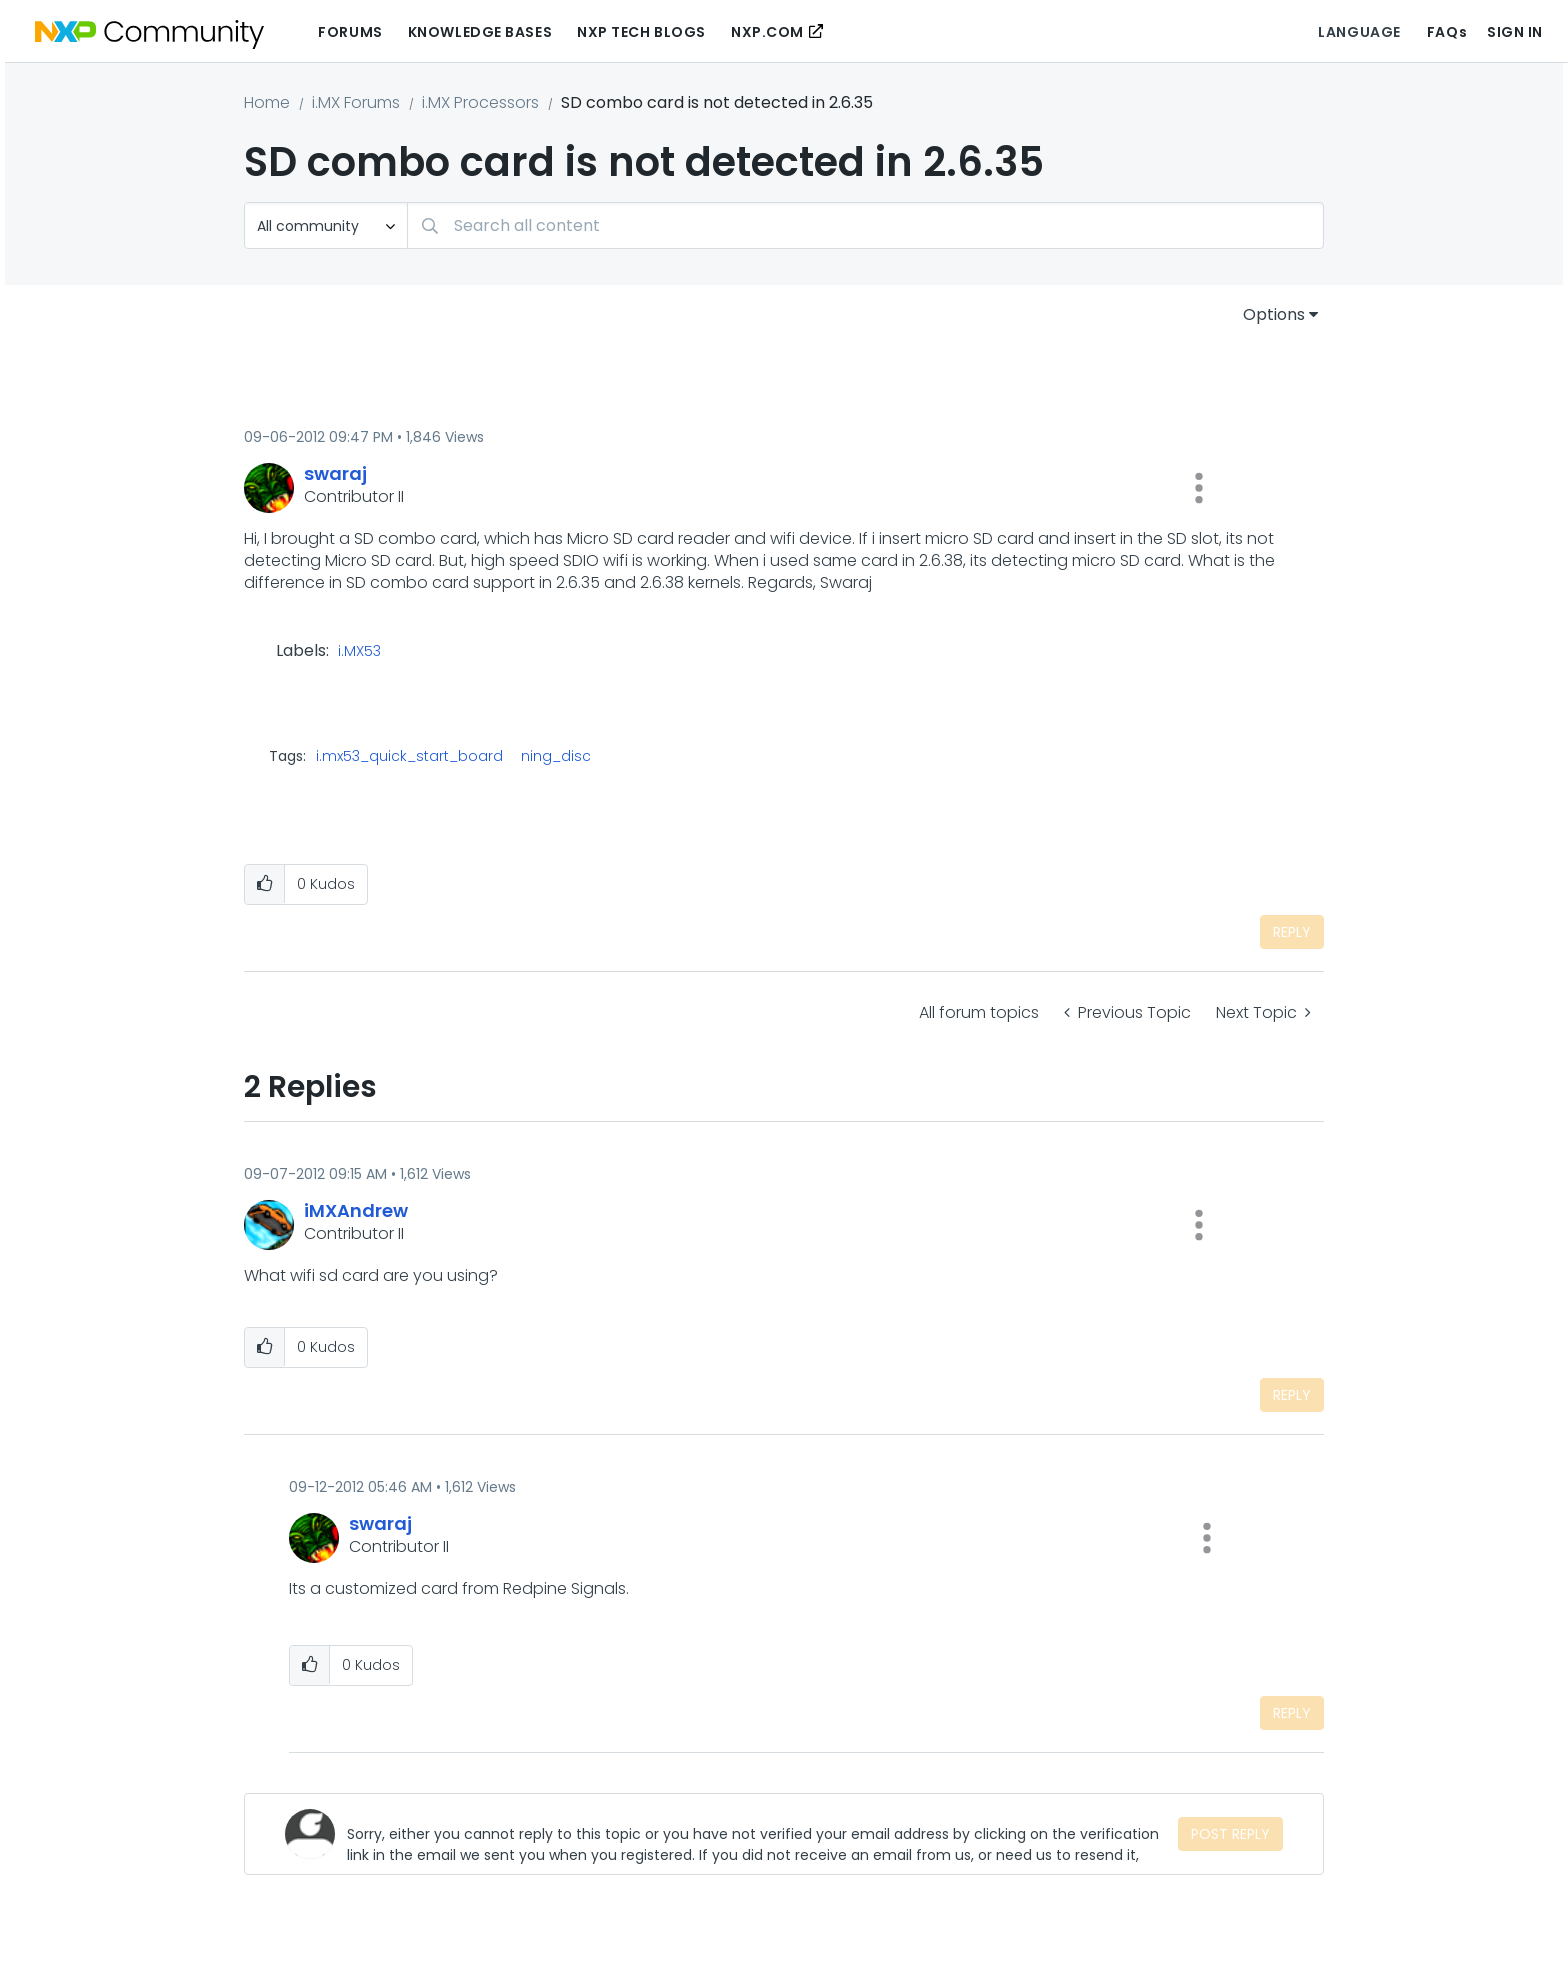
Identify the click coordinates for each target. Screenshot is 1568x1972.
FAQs (1447, 32)
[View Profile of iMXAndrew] (356, 1210)
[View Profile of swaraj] (335, 473)
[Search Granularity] (326, 225)
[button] (1199, 488)
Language (1359, 32)
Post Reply (1230, 1834)
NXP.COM (767, 32)
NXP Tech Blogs (641, 32)
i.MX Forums (356, 102)
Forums (350, 32)
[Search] (865, 225)
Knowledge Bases (480, 32)
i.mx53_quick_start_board (409, 756)
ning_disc (556, 756)
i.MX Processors (480, 102)
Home (267, 102)
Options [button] (1274, 314)
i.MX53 (359, 652)
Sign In (1515, 32)
